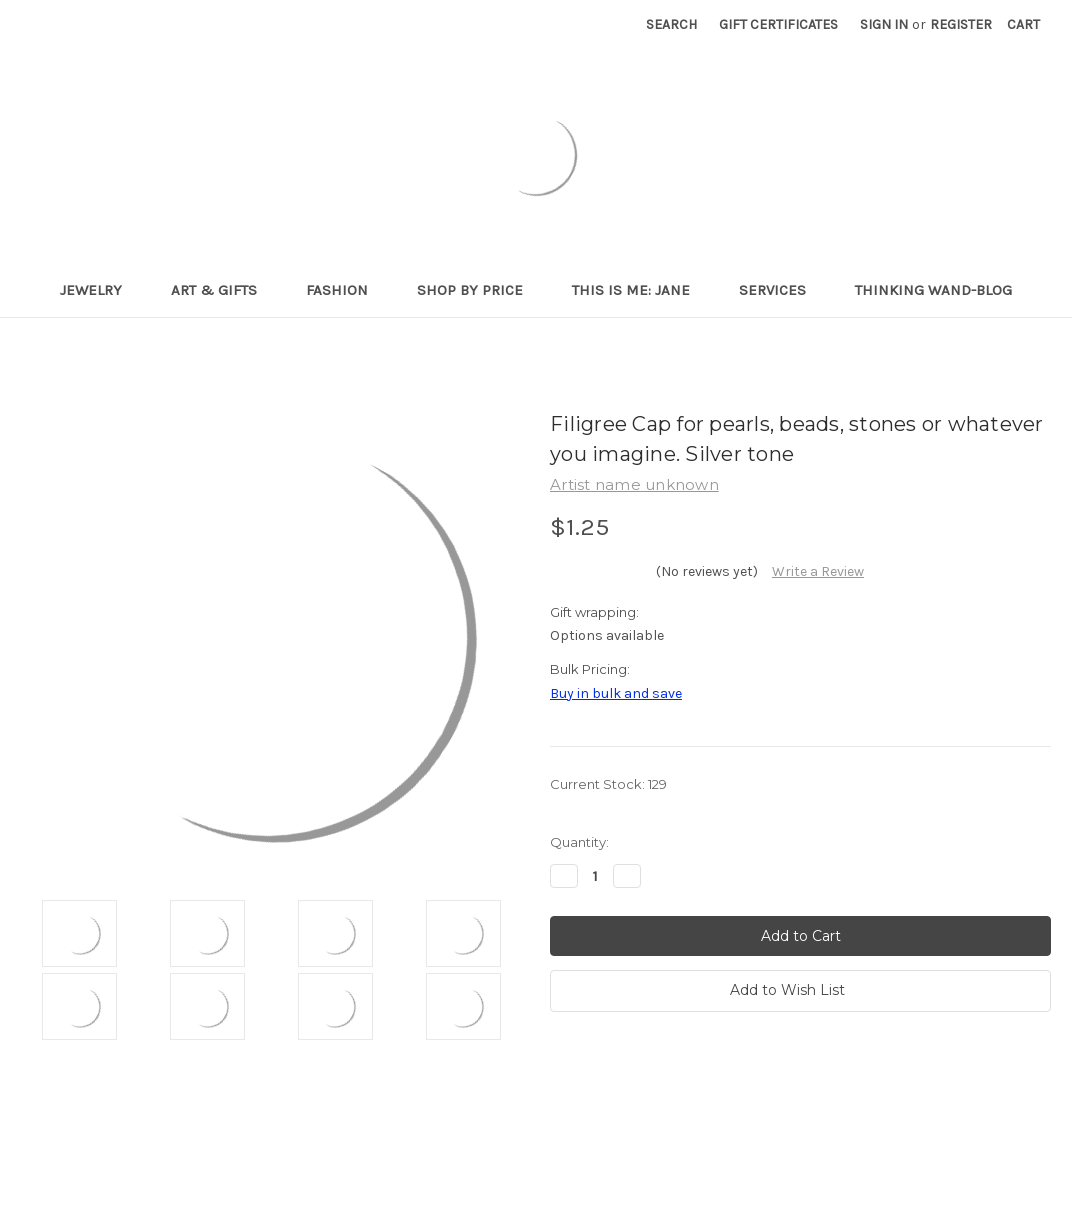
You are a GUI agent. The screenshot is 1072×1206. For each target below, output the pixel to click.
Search (671, 24)
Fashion (345, 290)
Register (961, 24)
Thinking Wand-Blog (933, 290)
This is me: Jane (639, 290)
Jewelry (99, 290)
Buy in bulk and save (616, 693)
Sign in (884, 24)
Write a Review (818, 571)
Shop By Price (478, 290)
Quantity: (579, 842)
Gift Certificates (778, 24)
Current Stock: (608, 784)
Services (781, 290)
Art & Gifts (222, 290)
